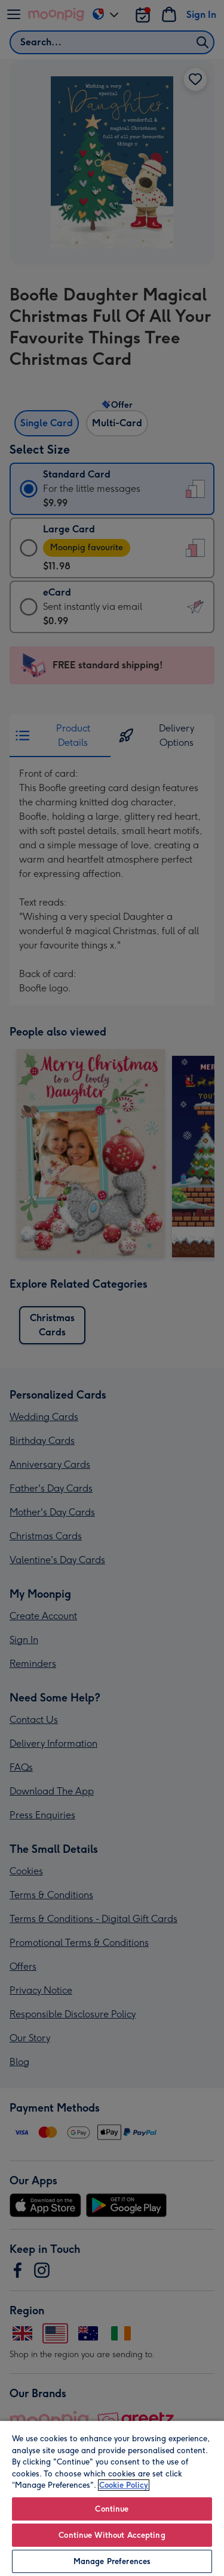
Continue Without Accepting (112, 2535)
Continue (111, 2508)
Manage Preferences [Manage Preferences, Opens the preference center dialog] (112, 2561)
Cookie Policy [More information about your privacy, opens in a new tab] (123, 2485)
